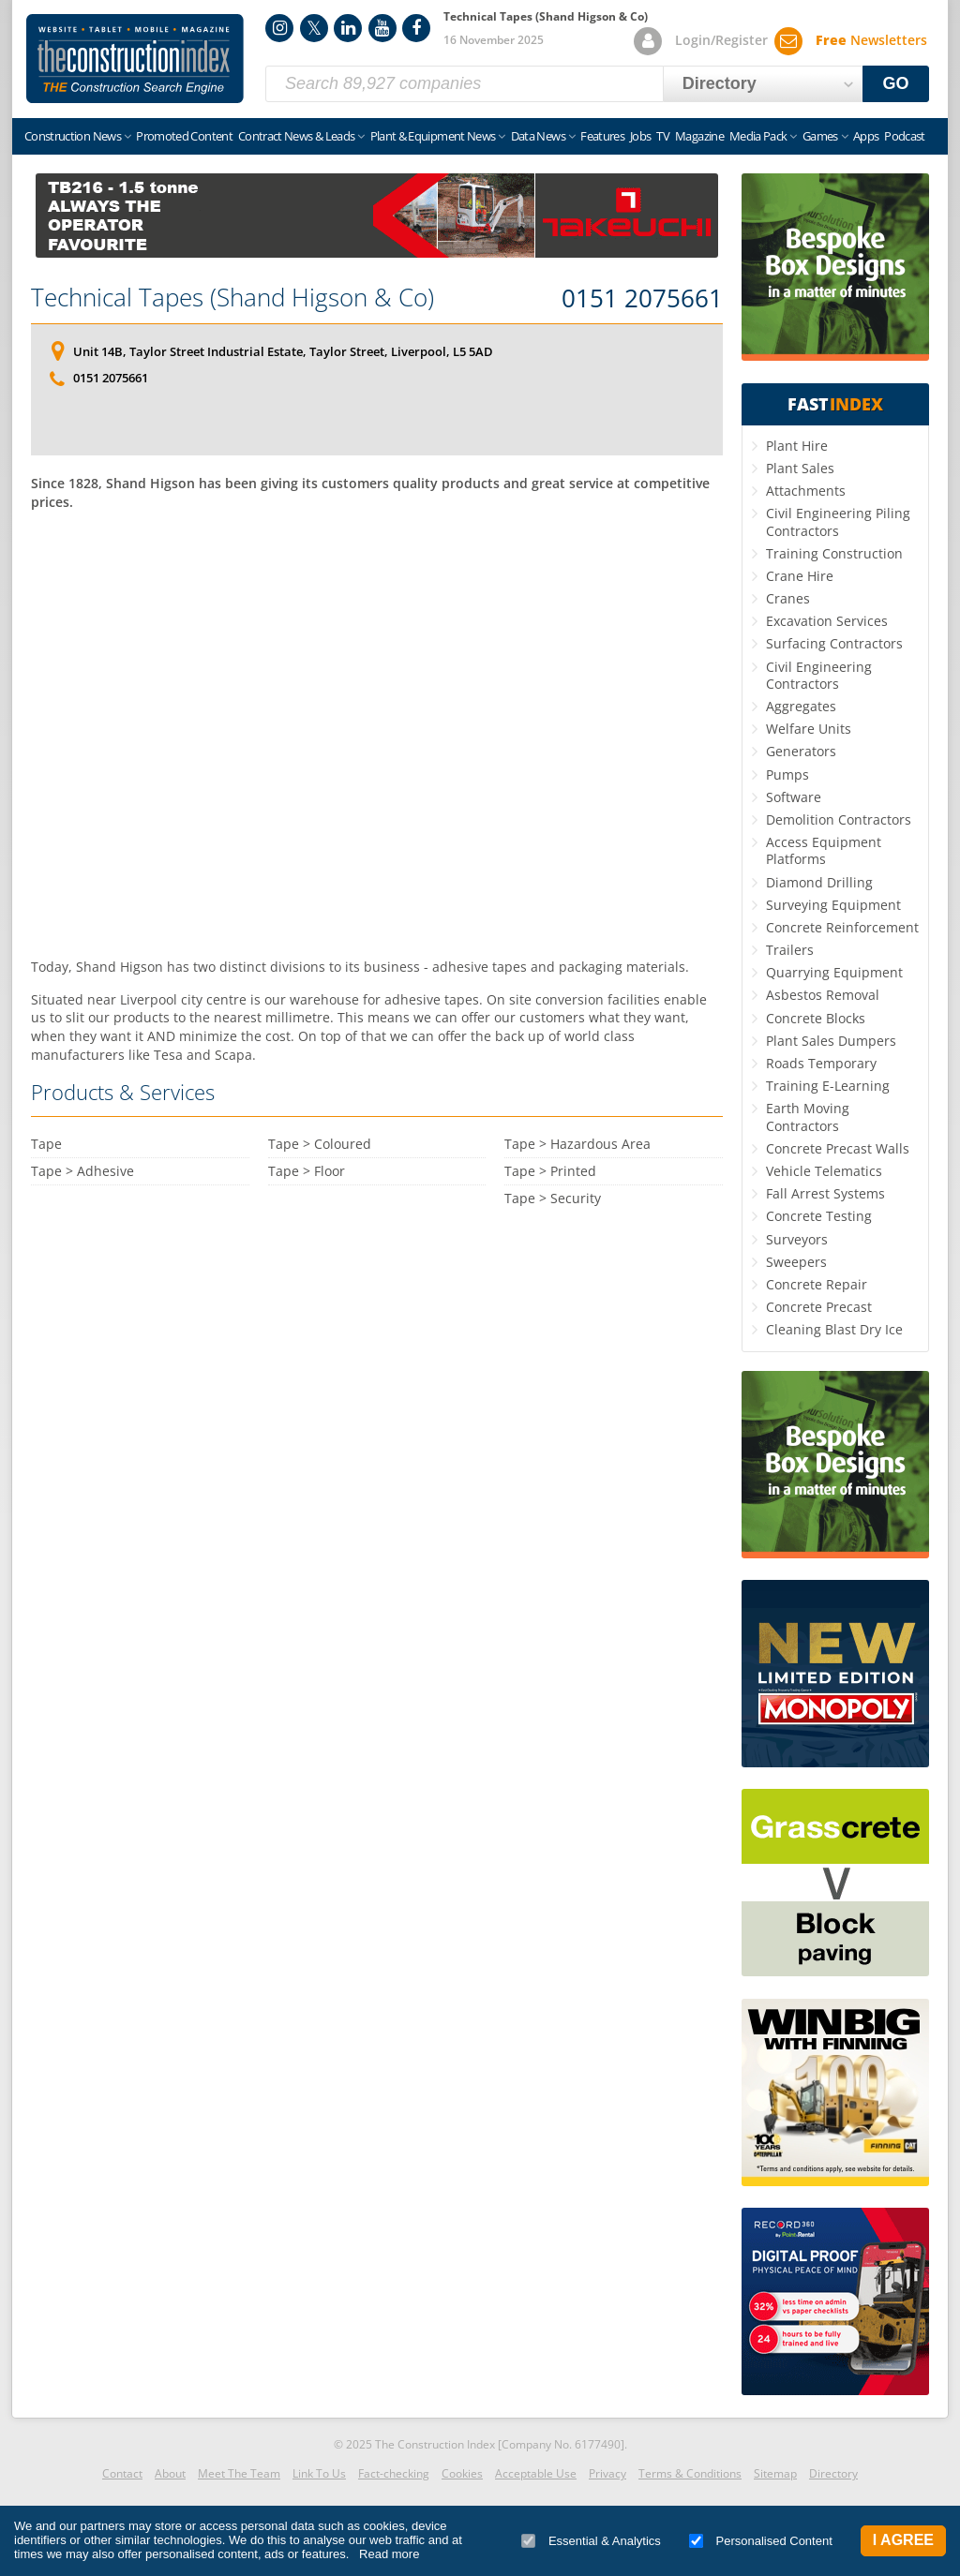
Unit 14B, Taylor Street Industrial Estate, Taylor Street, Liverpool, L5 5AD (283, 351)
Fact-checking (393, 2473)
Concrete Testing (819, 1216)
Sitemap (775, 2473)
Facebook (416, 28)
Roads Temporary (821, 1063)
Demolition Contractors (838, 819)
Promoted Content (184, 135)
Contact (122, 2473)
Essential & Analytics (591, 2541)
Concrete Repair (816, 1284)
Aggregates (801, 706)
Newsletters (871, 40)
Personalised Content (760, 2541)
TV (662, 135)
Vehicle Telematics (824, 1171)
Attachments (806, 490)
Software (793, 797)
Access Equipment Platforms (823, 850)
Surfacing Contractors (834, 643)
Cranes (788, 598)
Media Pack (758, 135)
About (170, 2473)
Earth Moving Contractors (807, 1116)
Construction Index (135, 59)
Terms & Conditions (690, 2473)
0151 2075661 (642, 299)
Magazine (699, 135)
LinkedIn (348, 28)
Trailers (790, 950)
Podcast (904, 135)
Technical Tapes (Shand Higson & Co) (232, 297)
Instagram (279, 28)
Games (820, 135)
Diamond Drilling (819, 882)
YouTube (382, 28)
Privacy (607, 2473)
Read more (389, 2554)
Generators (801, 751)
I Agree (903, 2540)
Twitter (314, 28)
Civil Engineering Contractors (819, 675)
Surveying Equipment (833, 905)
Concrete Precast (819, 1307)
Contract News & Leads (296, 135)
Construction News (72, 135)
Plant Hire (797, 445)
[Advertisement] (377, 732)
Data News (538, 135)
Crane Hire (799, 576)
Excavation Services (827, 621)
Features (602, 135)
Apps (865, 135)
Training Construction (834, 553)
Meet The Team (239, 2473)
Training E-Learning (828, 1085)
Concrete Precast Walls (837, 1148)
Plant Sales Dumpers (831, 1041)
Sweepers (796, 1262)
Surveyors (797, 1239)
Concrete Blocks (815, 1018)
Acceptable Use (536, 2473)
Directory (833, 2473)
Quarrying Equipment (834, 972)
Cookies (462, 2473)
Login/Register (721, 40)
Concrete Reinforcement (842, 927)
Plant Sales (800, 468)
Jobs (640, 135)
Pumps (787, 774)
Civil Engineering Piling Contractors (838, 521)
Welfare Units (808, 728)
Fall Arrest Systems (825, 1193)
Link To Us (319, 2473)
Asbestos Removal (822, 995)
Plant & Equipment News (433, 135)
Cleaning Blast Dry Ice (834, 1329)
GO (896, 83)
